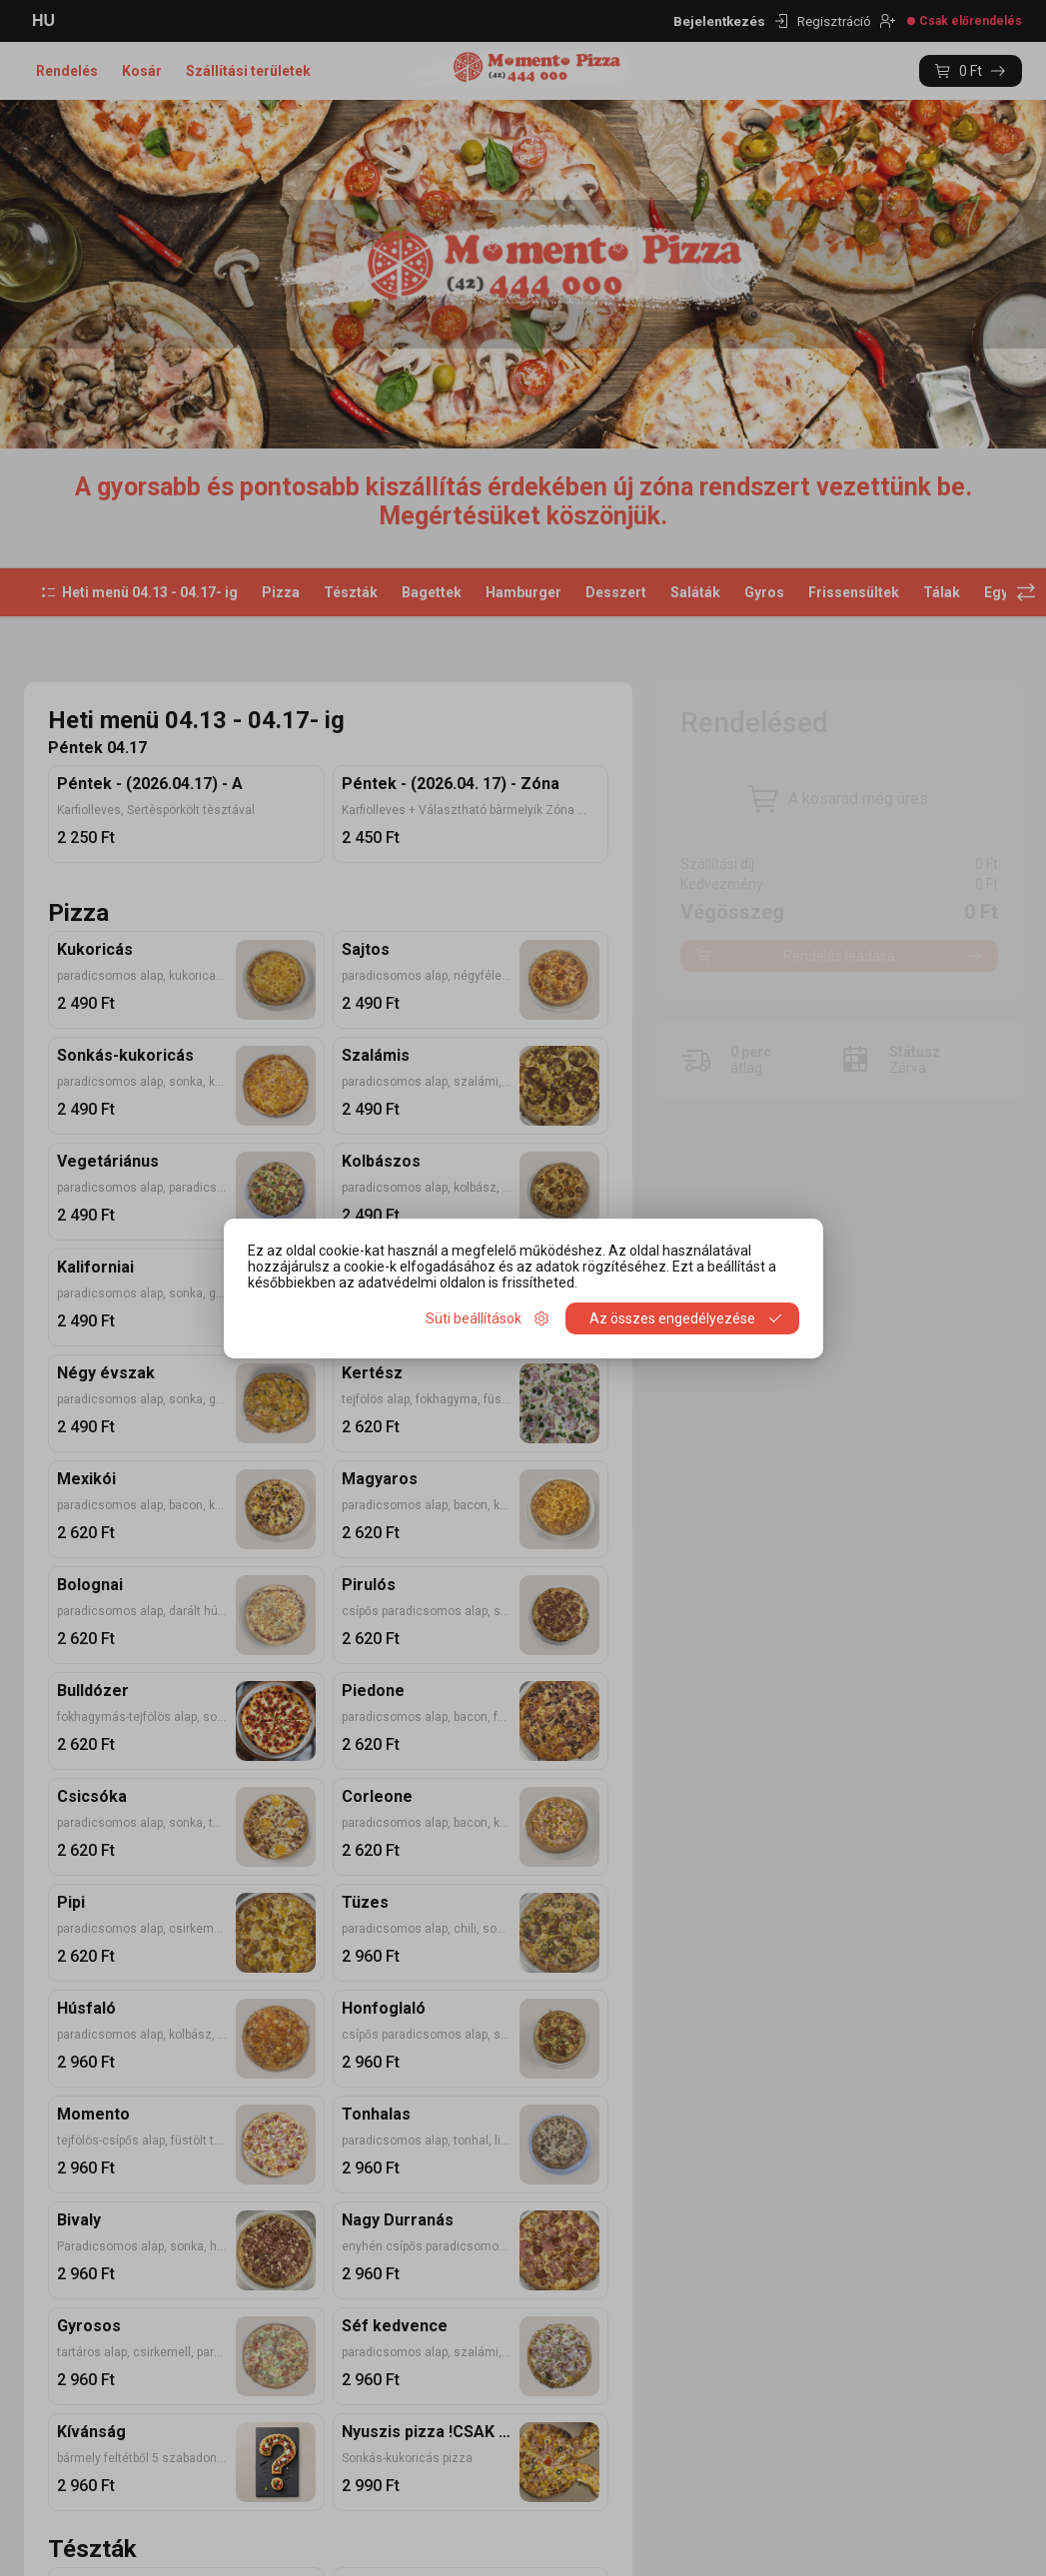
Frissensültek (853, 592)
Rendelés (67, 71)
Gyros (764, 592)
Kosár (142, 71)
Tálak (941, 592)
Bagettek (432, 592)
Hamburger (523, 592)
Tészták (351, 592)
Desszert (615, 592)
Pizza (281, 592)
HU (43, 20)
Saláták (695, 592)
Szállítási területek (248, 71)
